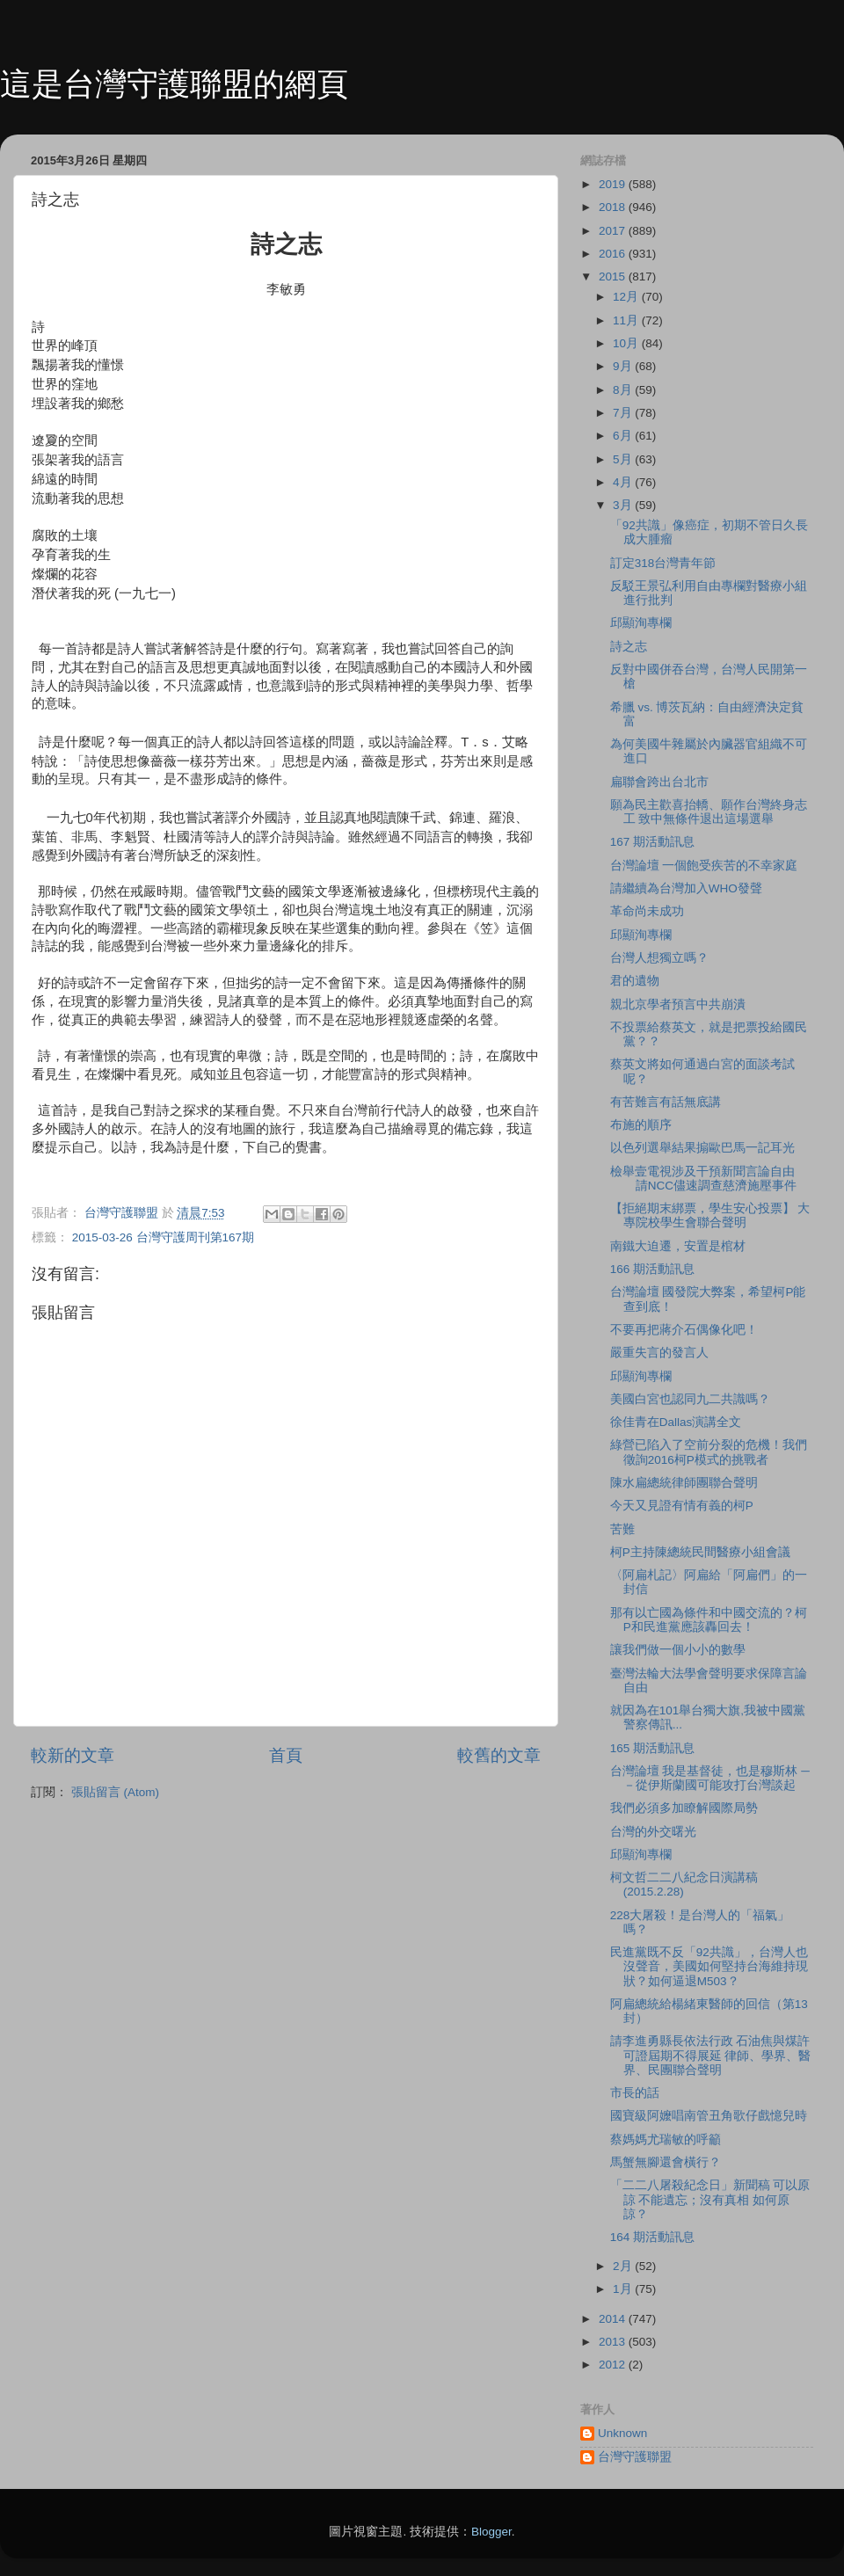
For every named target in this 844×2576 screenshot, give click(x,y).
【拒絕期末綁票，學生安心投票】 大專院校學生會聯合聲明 (710, 1215)
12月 (627, 296)
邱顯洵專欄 (641, 622)
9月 (624, 366)
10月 (627, 343)
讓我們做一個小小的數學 (678, 1649)
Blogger (491, 2531)
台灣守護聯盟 (635, 2456)
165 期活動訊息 (652, 1748)
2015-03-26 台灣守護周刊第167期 (163, 1237)
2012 (614, 2364)
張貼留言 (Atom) (115, 1792)
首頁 (285, 1755)
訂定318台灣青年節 (663, 563)
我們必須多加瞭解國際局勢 (684, 1808)
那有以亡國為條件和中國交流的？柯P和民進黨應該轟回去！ (708, 1620)
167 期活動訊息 (652, 841)
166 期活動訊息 (652, 1269)
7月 (624, 412)
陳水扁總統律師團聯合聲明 (684, 1482)
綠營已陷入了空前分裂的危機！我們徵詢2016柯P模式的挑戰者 (708, 1452)
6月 (624, 435)
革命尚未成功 (647, 911)
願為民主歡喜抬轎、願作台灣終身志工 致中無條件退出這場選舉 (708, 812)
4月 (624, 482)
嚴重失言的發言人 (659, 1352)
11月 (627, 320)
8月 (624, 390)
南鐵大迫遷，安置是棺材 (678, 1246)
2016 (614, 253)
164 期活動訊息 (652, 2237)
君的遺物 (634, 980)
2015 (614, 276)
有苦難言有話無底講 (665, 1102)
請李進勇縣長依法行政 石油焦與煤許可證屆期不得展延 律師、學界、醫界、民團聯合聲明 (710, 2055)
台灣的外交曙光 (653, 1831)
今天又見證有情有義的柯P (681, 1505)
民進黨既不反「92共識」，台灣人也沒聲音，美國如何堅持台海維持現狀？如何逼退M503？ (709, 1966)
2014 (614, 2318)
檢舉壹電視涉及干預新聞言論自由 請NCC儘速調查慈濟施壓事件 (703, 1178)
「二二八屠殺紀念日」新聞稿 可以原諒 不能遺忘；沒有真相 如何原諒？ (710, 2199)
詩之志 (628, 646)
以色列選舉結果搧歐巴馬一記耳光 (702, 1147)
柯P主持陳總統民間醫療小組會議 (700, 1552)
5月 (624, 459)
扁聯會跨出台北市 (659, 782)
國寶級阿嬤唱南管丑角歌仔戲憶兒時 (708, 2115)
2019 (614, 184)
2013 (614, 2341)
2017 (614, 230)
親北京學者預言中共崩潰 (678, 1004)
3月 (624, 505)
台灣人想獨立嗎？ (659, 957)
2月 (624, 2266)
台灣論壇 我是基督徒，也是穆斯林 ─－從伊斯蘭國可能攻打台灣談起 (710, 1778)
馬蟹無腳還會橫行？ (665, 2162)
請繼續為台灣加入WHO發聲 (686, 888)
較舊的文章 (499, 1755)
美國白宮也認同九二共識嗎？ (690, 1399)
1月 (624, 2289)
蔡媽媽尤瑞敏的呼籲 (665, 2139)
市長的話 (634, 2092)
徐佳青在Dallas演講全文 (676, 1422)
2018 (614, 207)
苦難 (622, 1529)
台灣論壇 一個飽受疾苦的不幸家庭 (704, 865)
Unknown (622, 2433)
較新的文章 (72, 1755)
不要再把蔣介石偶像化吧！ (684, 1329)
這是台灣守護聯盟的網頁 (174, 84)
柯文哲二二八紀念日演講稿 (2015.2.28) (684, 1884)
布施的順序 (641, 1125)
